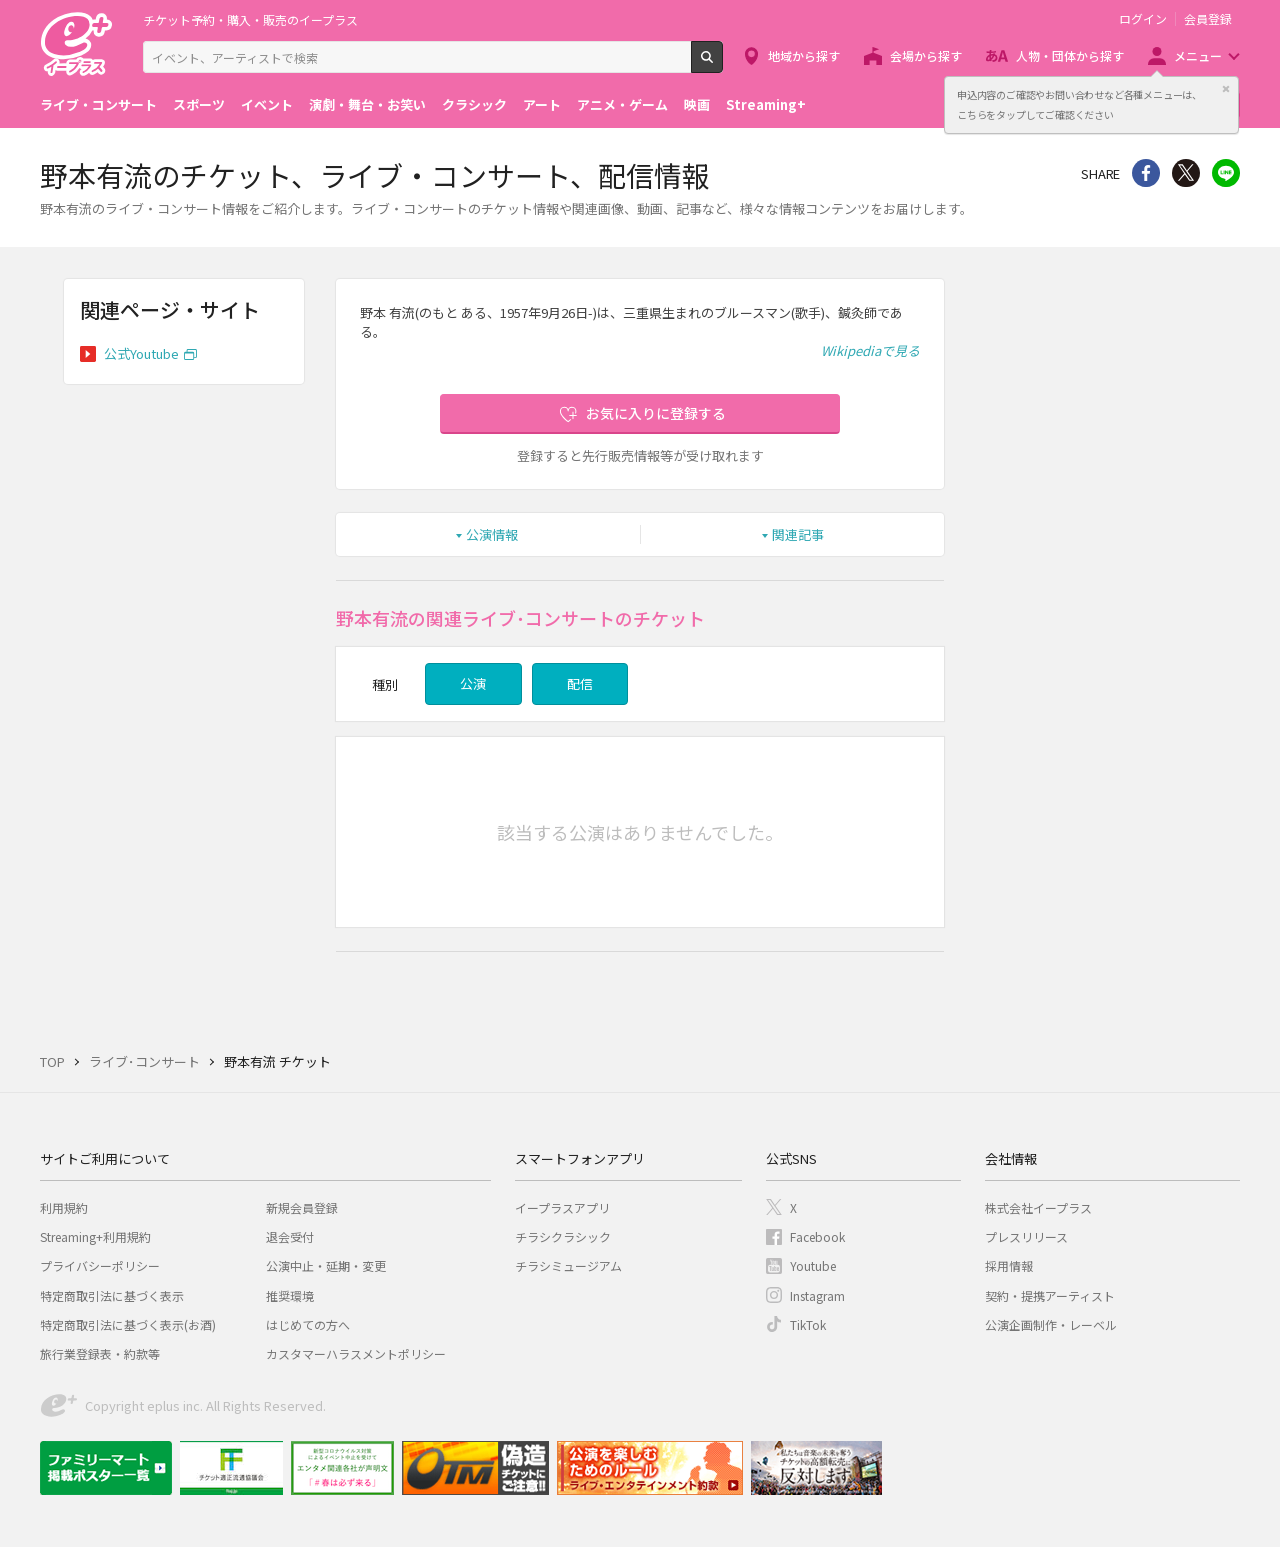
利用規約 (64, 1207)
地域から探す (804, 55)
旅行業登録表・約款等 (100, 1353)
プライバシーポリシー (100, 1265)
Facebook (817, 1236)
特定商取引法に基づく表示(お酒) (128, 1324)
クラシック (474, 104)
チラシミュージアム (568, 1265)
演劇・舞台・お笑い (367, 104)
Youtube (813, 1265)
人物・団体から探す (1070, 55)
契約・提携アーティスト (1050, 1295)
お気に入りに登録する (656, 413)
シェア (1146, 173)
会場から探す (926, 55)
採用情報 (1009, 1265)
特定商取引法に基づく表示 (112, 1295)
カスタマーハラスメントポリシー (356, 1353)
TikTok (808, 1324)
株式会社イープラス (1038, 1207)
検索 (722, 65)
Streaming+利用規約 (95, 1236)
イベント (267, 104)
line (1226, 173)
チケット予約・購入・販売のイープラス (250, 19)
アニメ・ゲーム (622, 104)
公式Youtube (141, 353)
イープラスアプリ (562, 1207)
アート (542, 104)
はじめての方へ (308, 1324)
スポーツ (199, 104)
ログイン (1143, 19)
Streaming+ (766, 104)
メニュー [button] (1198, 55)
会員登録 (1208, 19)
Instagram (817, 1295)
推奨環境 (290, 1295)
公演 (473, 683)
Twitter (1186, 173)
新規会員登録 (302, 1207)
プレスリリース (1026, 1236)
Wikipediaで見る (870, 350)
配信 (580, 683)
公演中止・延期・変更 (326, 1265)
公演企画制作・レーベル (1051, 1324)
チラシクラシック (563, 1236)
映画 (697, 104)
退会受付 (290, 1236)
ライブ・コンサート (98, 104)
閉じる (1226, 89)
